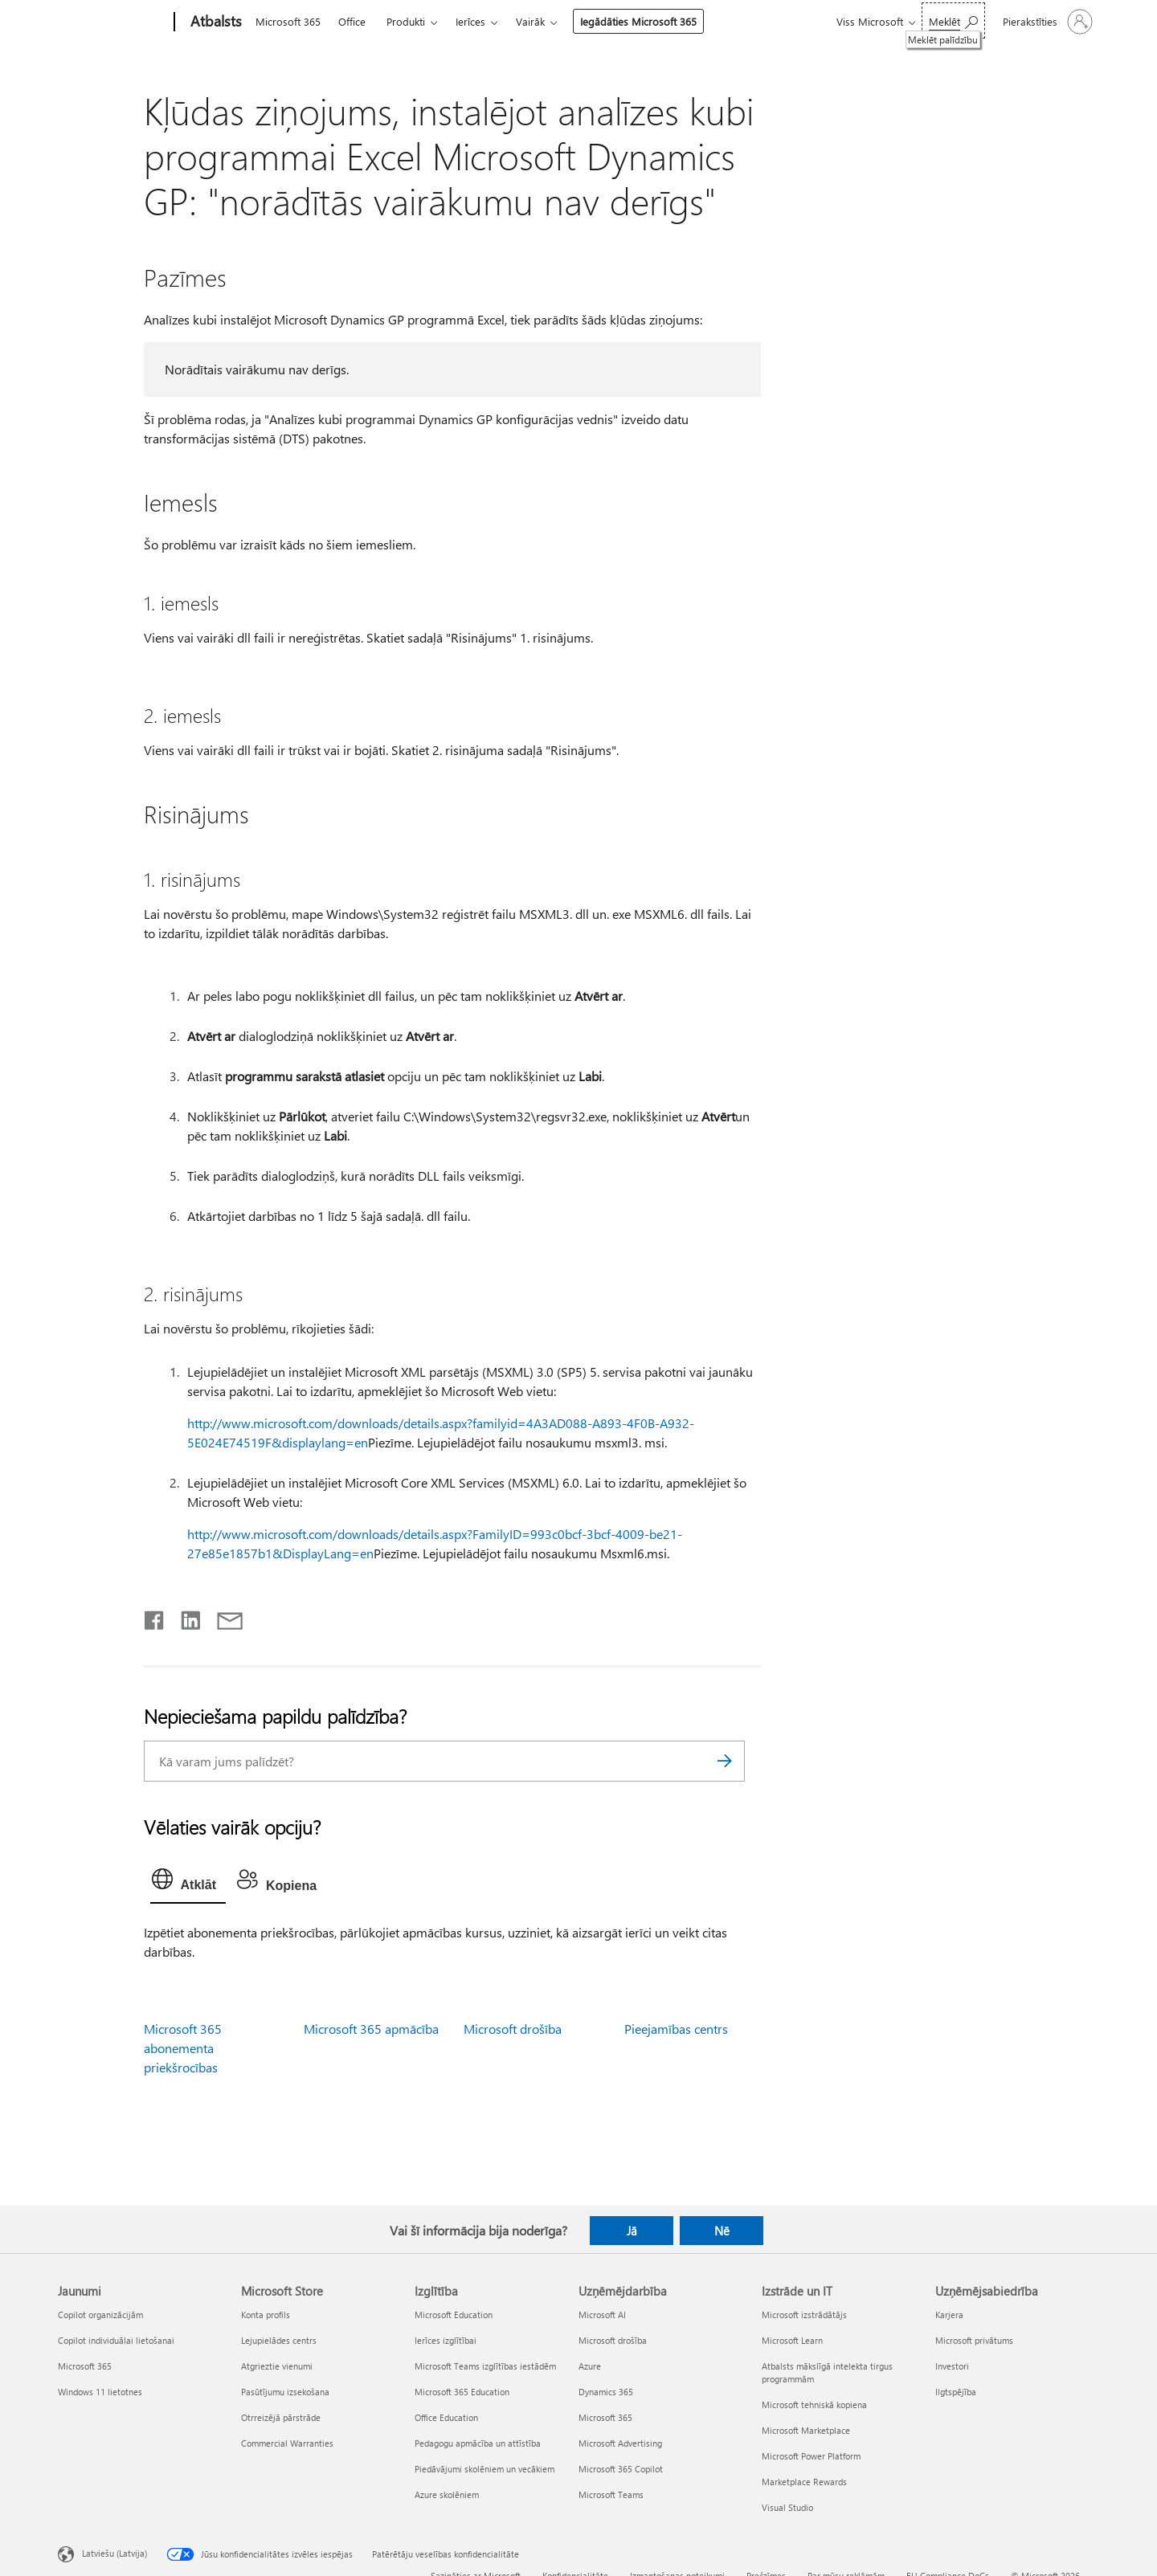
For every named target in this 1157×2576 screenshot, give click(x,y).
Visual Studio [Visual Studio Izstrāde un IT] (787, 2507)
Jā (632, 2231)
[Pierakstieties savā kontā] (1046, 21)
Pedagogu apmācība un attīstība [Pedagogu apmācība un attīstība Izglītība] (478, 2443)
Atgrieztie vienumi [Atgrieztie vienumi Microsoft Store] (277, 2366)
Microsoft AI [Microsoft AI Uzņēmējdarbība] (602, 2315)
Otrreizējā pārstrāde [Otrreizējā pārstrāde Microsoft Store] (281, 2417)
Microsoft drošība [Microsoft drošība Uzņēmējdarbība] (612, 2340)
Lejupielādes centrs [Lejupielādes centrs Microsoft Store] (279, 2340)
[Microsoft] (113, 22)
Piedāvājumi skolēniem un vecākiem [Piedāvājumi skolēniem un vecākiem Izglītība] (484, 2469)
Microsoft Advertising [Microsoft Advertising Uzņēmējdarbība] (620, 2443)
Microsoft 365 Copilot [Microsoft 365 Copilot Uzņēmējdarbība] (620, 2469)
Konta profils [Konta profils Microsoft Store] (265, 2315)
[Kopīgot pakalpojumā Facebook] (155, 1617)
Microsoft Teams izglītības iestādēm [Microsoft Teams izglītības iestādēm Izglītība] (485, 2366)
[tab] (188, 1883)
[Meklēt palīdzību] (953, 20)
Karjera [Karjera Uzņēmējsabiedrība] (949, 2315)
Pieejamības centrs (676, 2028)
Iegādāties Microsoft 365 (638, 21)
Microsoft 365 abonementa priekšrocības (183, 2048)
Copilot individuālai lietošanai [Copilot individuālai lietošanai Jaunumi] (116, 2340)
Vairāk (530, 21)
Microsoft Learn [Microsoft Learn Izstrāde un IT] (792, 2340)
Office (352, 21)
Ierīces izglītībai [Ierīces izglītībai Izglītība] (445, 2340)
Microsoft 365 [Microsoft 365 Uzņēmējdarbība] (605, 2417)
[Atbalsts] (214, 22)
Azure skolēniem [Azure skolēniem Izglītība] (447, 2494)
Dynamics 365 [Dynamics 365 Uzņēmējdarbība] (605, 2392)
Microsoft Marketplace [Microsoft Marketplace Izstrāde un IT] (806, 2430)
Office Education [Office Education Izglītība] (446, 2417)
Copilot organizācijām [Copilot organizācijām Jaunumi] (100, 2315)
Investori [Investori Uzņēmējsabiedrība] (952, 2366)
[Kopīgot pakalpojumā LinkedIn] (184, 1617)
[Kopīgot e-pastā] (222, 1617)
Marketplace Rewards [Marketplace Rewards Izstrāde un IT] (804, 2482)
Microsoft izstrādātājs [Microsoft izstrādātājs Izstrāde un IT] (804, 2315)
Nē (722, 2231)
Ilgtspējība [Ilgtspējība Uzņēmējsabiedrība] (955, 2392)
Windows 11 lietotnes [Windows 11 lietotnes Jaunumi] (100, 2392)
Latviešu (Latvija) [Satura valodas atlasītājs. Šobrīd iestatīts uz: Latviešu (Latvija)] (114, 2552)
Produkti (405, 21)
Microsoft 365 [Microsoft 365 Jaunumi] (85, 2366)
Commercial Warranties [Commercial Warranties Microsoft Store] (287, 2443)
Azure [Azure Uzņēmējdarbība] (589, 2366)
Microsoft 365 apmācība (371, 2028)
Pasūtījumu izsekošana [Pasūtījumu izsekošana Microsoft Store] (285, 2392)
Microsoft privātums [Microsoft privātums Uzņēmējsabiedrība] (974, 2340)
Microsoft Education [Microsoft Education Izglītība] (454, 2315)
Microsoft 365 (288, 21)
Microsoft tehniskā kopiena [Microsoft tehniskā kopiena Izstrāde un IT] (814, 2404)
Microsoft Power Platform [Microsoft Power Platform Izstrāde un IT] (811, 2456)
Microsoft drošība (513, 2028)
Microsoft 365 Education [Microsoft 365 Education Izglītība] (462, 2392)
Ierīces (470, 21)
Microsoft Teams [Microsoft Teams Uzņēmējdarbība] (611, 2494)
